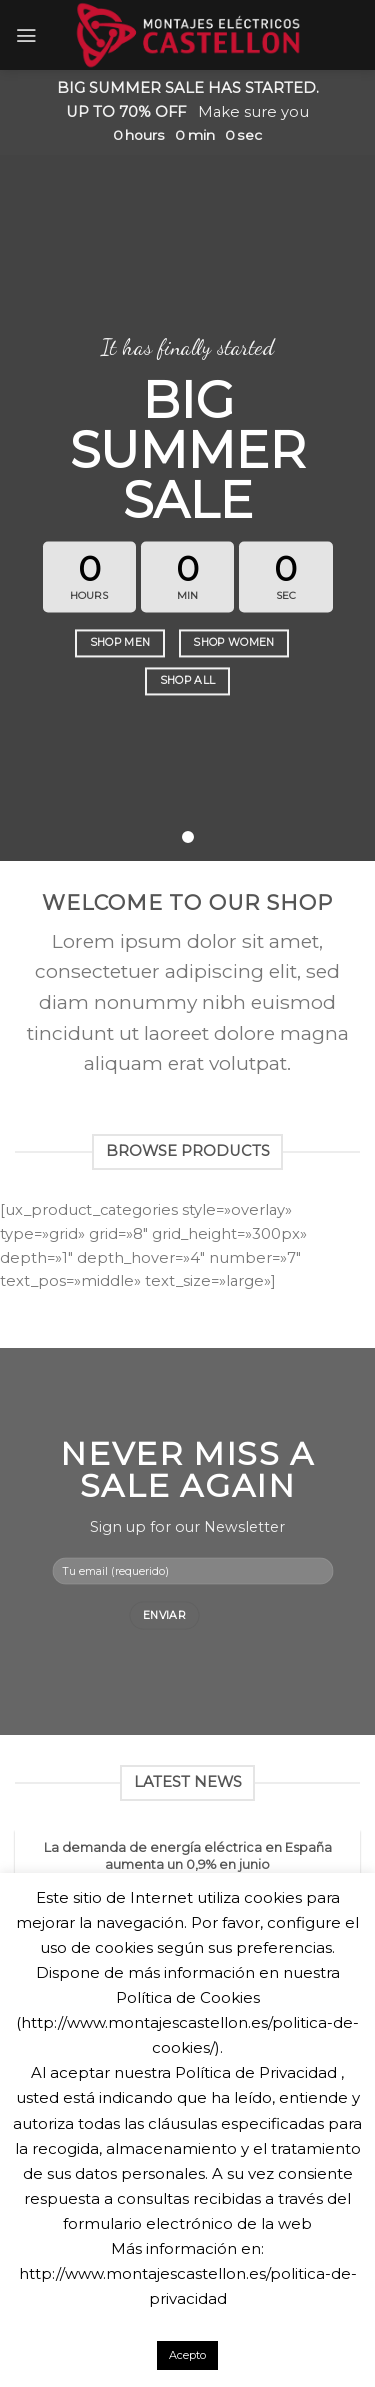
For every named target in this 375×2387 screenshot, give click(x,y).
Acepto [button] (187, 2355)
